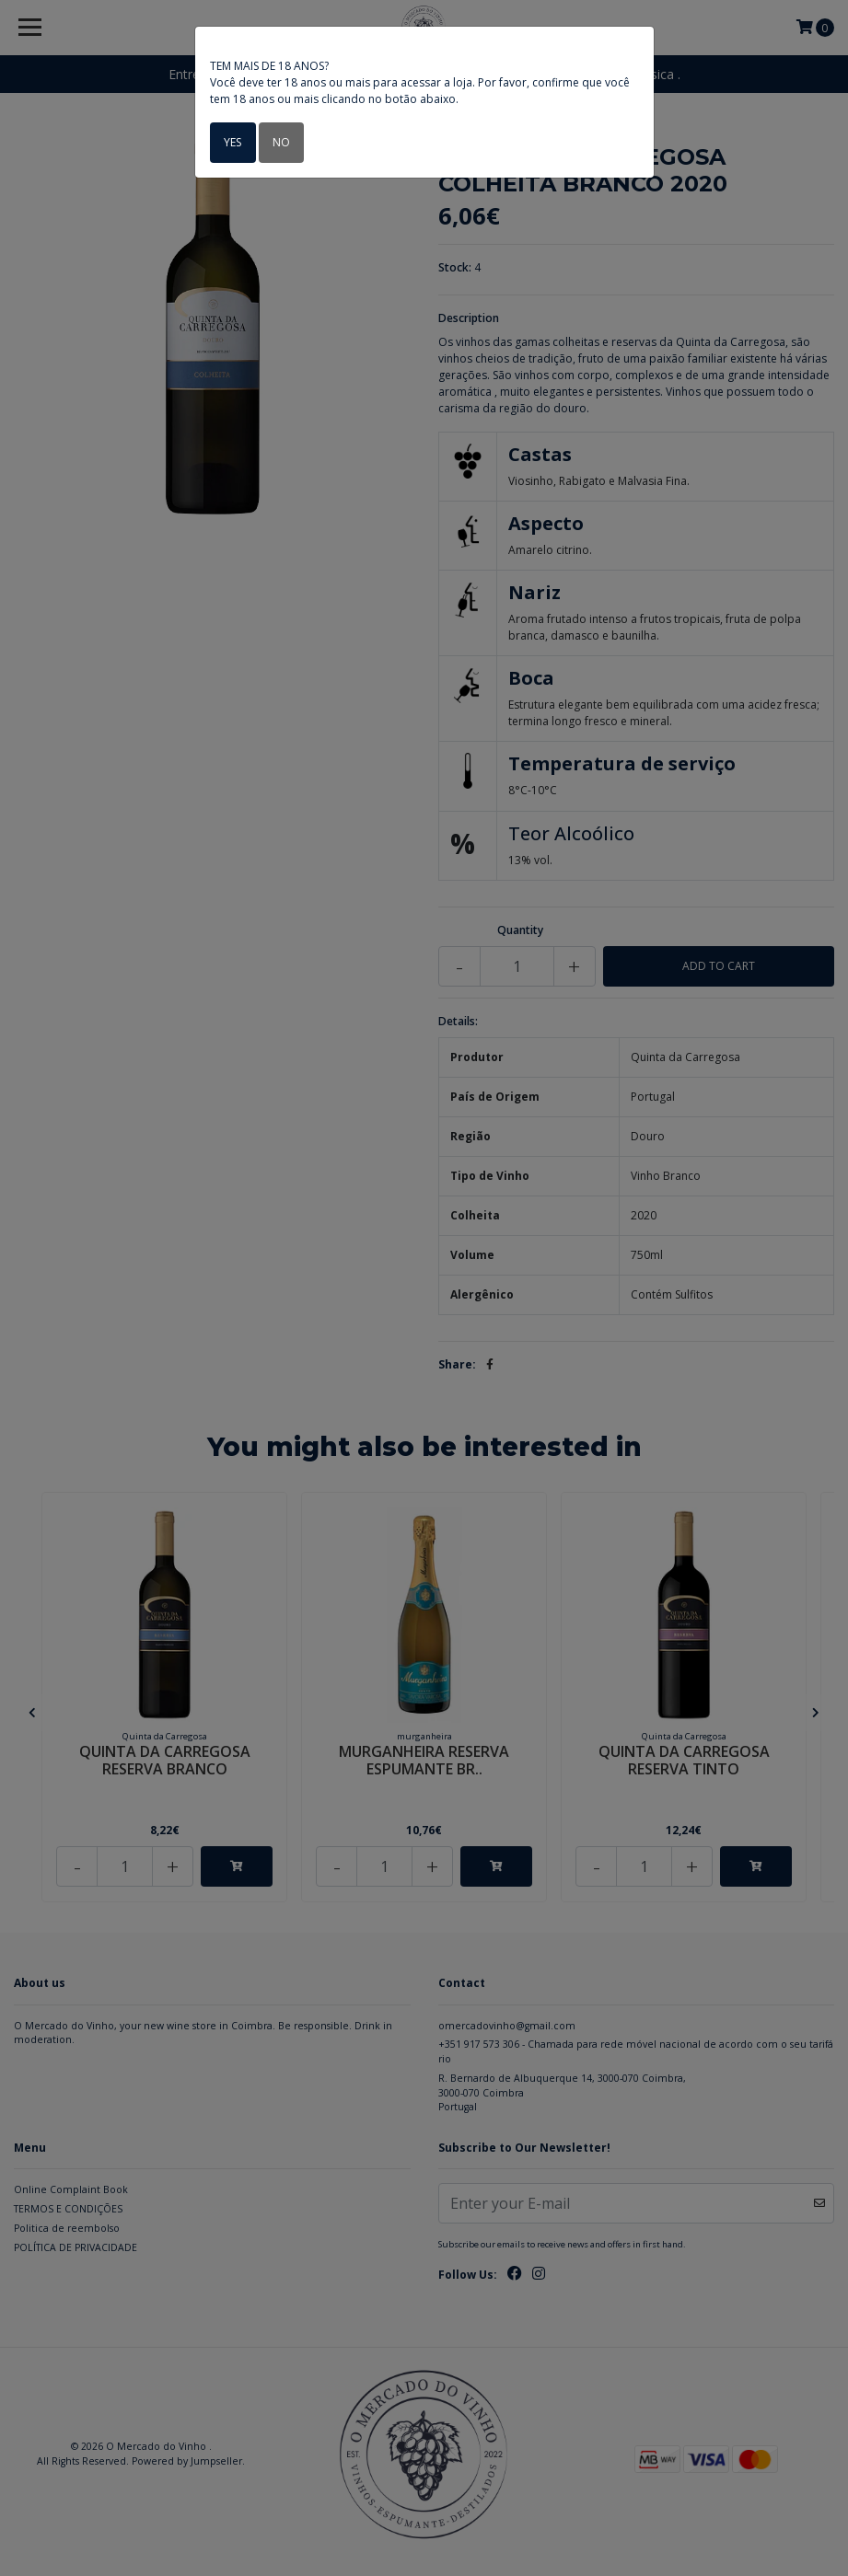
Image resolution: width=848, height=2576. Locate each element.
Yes (232, 142)
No (280, 142)
